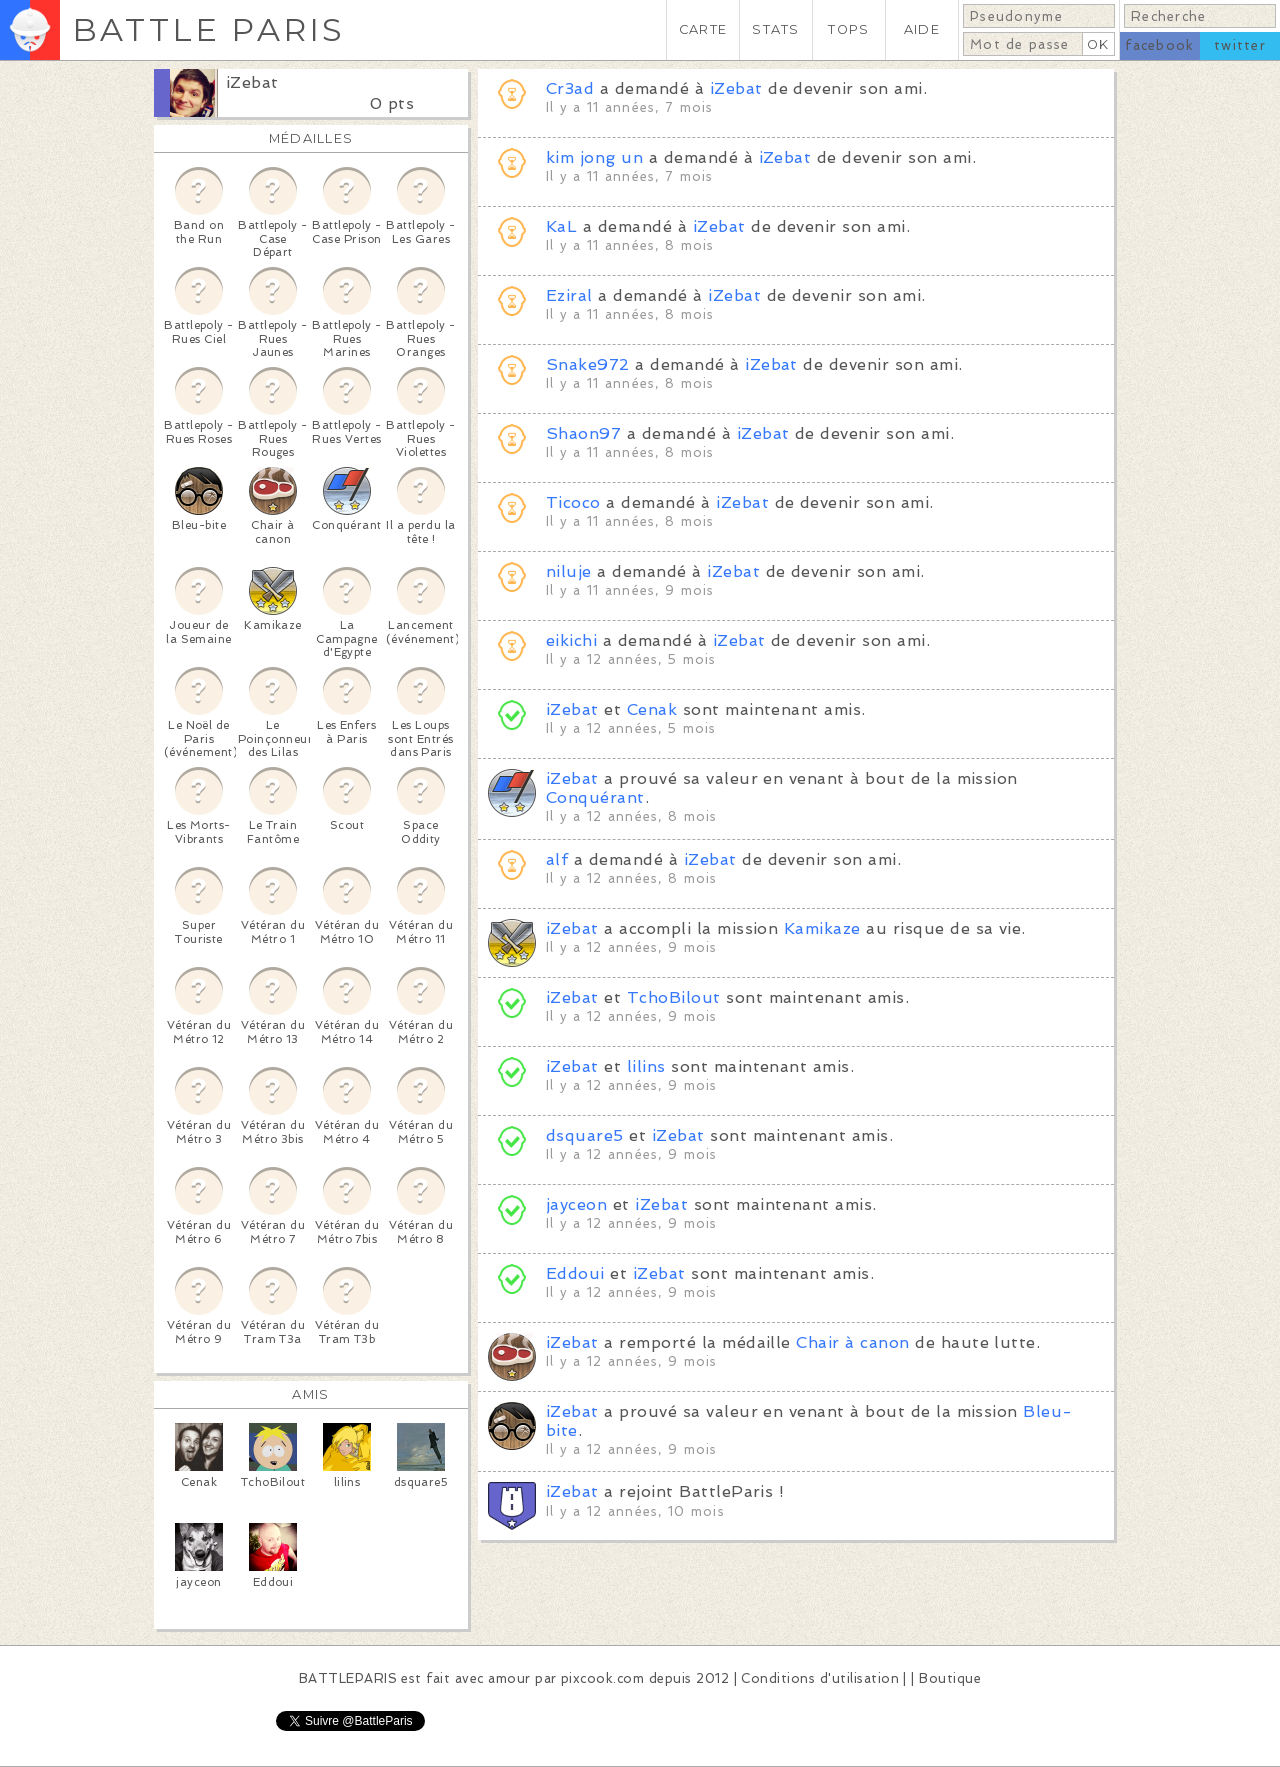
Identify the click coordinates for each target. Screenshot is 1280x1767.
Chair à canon (852, 1342)
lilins (646, 1066)
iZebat (252, 82)
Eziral (569, 295)
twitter (1240, 45)
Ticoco (573, 502)
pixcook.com (602, 1678)
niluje (569, 571)
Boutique (950, 1678)
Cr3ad (570, 88)
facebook (1159, 45)
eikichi (571, 640)
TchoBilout (674, 997)
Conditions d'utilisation (820, 1678)
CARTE (703, 29)
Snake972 (588, 364)
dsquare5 (585, 1135)
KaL (561, 226)
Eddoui (575, 1273)
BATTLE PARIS (208, 29)
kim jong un (594, 157)
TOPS (848, 29)
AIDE (922, 29)
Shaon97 (583, 433)
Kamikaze (822, 928)
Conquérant (595, 797)
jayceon (576, 1204)
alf (557, 859)
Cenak (652, 709)
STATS (775, 29)
